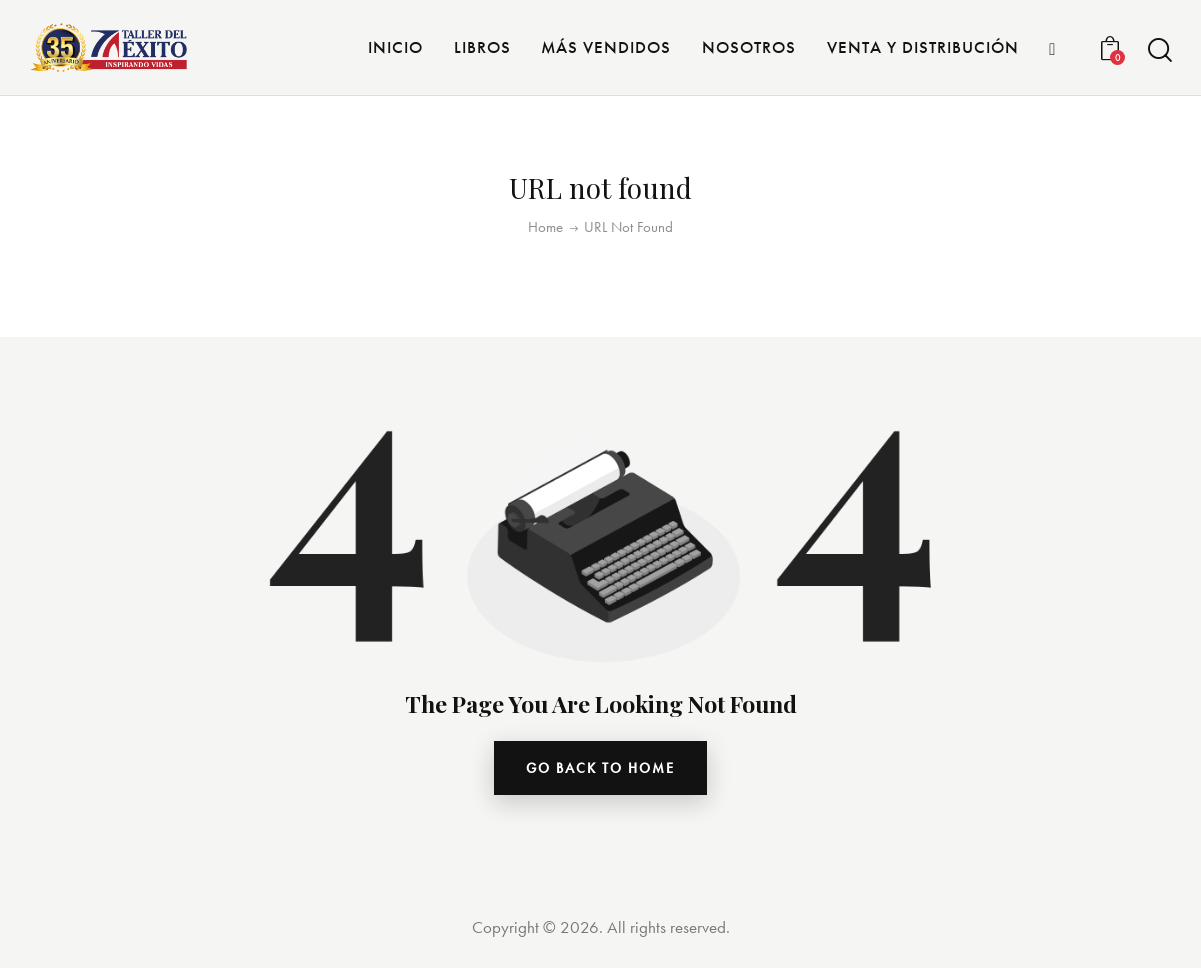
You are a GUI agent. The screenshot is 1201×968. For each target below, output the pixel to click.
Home (545, 227)
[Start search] (1158, 50)
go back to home (600, 768)
